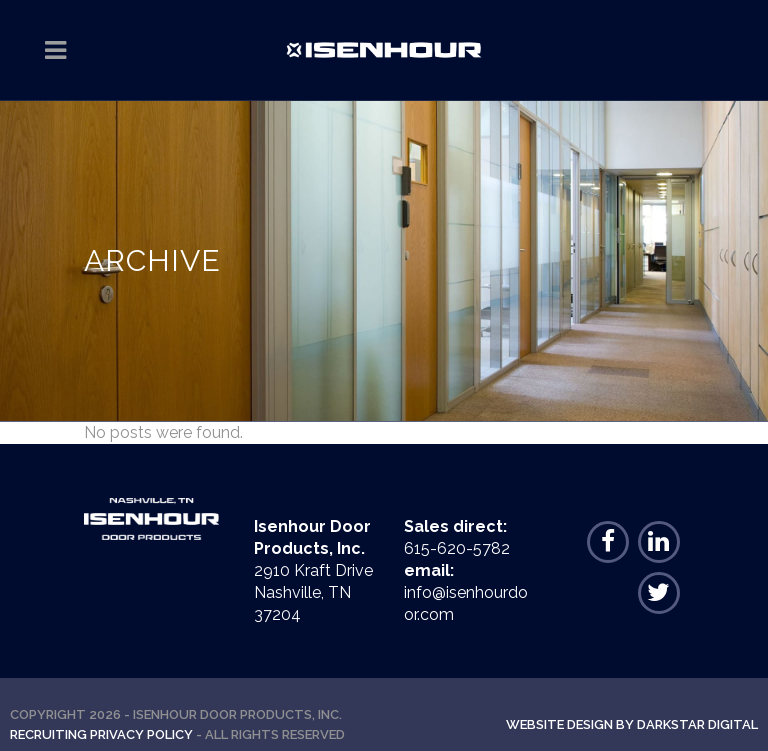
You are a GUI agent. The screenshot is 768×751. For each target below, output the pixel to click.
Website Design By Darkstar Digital (632, 724)
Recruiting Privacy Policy (101, 734)
